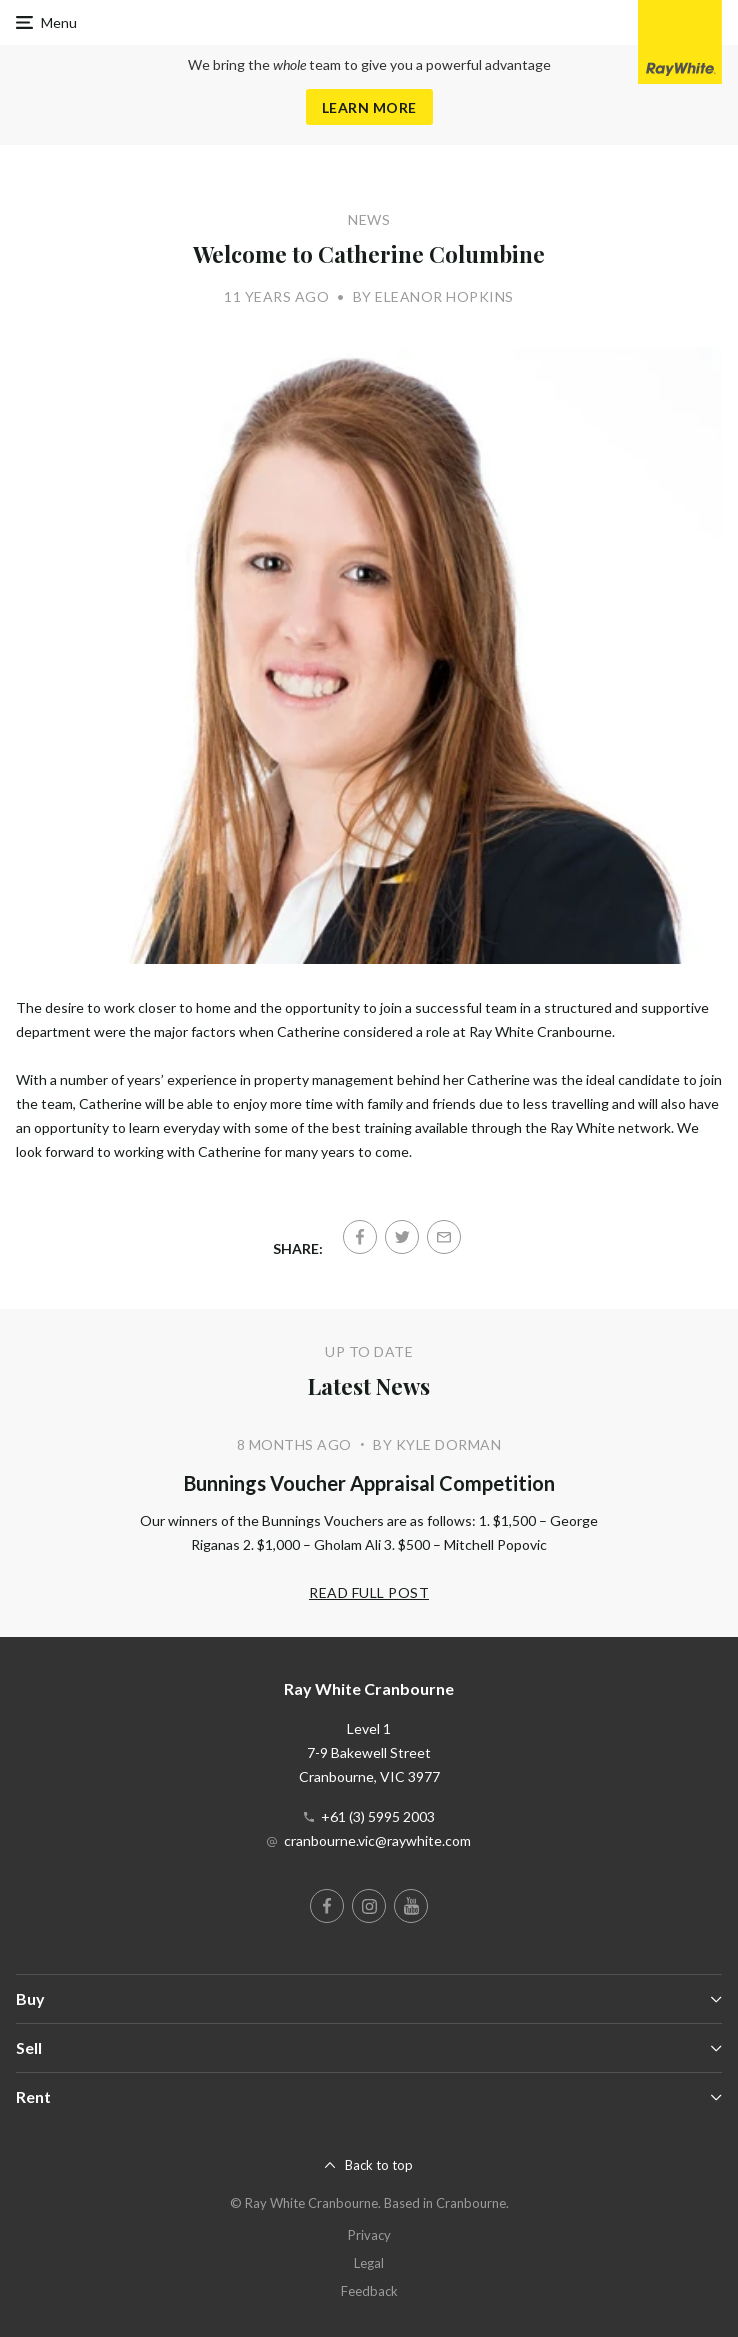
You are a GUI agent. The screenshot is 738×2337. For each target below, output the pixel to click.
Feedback (369, 2291)
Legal (369, 2263)
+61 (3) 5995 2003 (378, 1816)
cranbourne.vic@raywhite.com (377, 1840)
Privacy (369, 2235)
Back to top (379, 2165)
